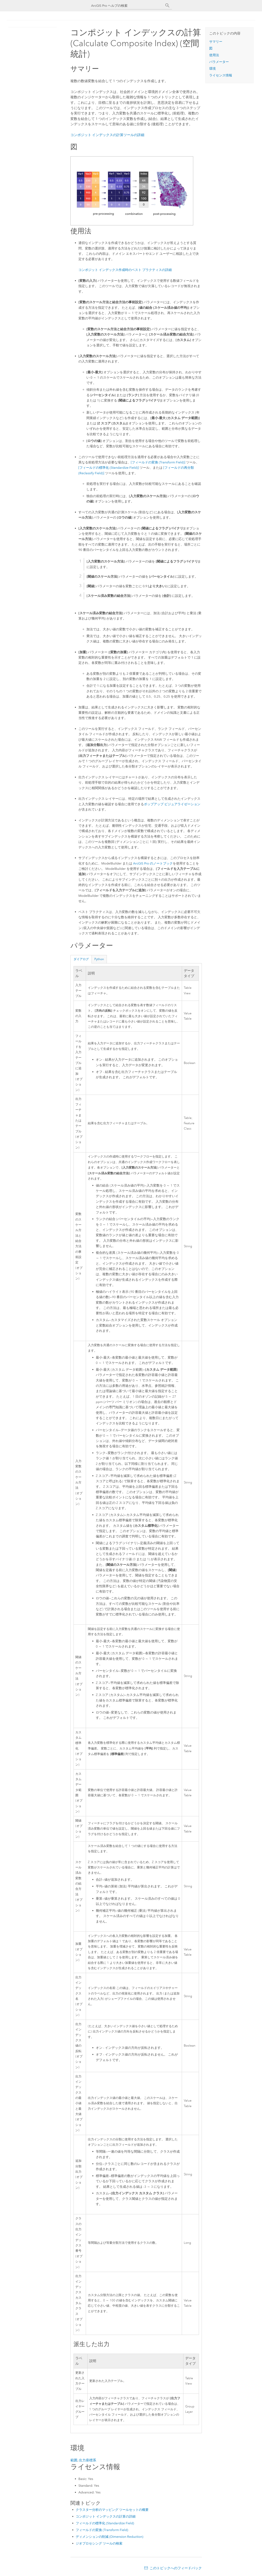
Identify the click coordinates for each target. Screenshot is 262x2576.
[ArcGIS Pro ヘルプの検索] (127, 5)
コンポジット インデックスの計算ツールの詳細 (107, 135)
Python (99, 959)
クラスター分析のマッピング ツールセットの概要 (112, 2510)
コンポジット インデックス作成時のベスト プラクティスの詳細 (125, 270)
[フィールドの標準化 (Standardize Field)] (108, 468)
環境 (212, 68)
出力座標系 (87, 2460)
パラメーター (219, 62)
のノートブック (153, 863)
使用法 (214, 55)
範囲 (73, 2460)
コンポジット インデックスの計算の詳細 (106, 2516)
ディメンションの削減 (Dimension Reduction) (109, 2537)
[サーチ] (167, 5)
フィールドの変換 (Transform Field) (102, 2530)
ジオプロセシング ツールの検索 (99, 2543)
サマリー (215, 42)
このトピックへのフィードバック (176, 2568)
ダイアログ (81, 959)
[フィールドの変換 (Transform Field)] (158, 462)
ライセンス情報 (220, 75)
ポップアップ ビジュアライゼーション (172, 804)
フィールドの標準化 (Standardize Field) (105, 2523)
